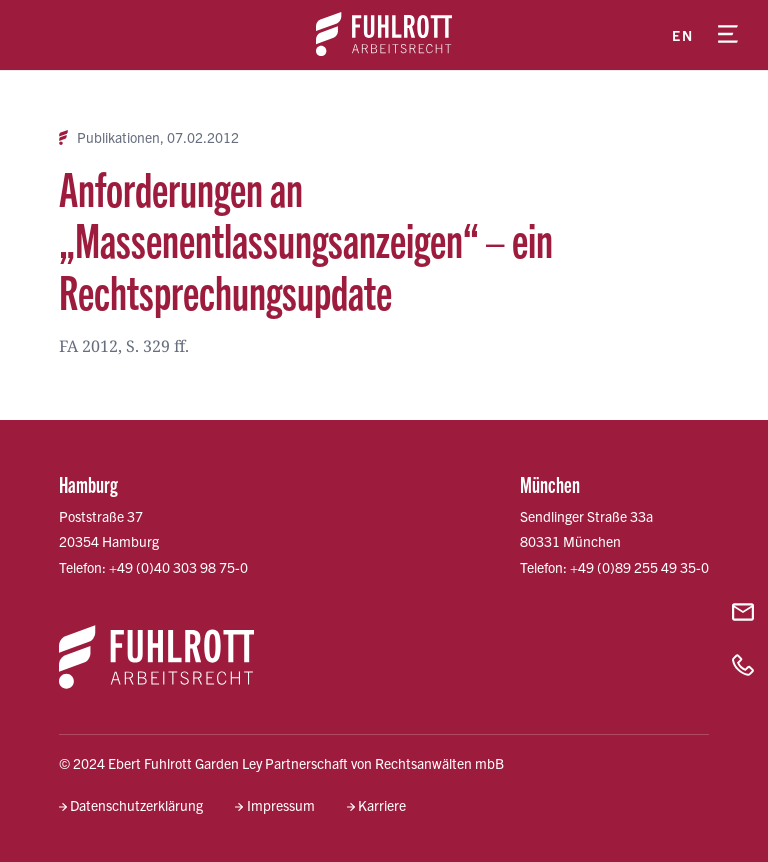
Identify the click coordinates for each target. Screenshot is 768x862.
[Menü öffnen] (728, 35)
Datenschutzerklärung (136, 805)
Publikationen (118, 137)
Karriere (382, 805)
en (682, 35)
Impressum (281, 805)
